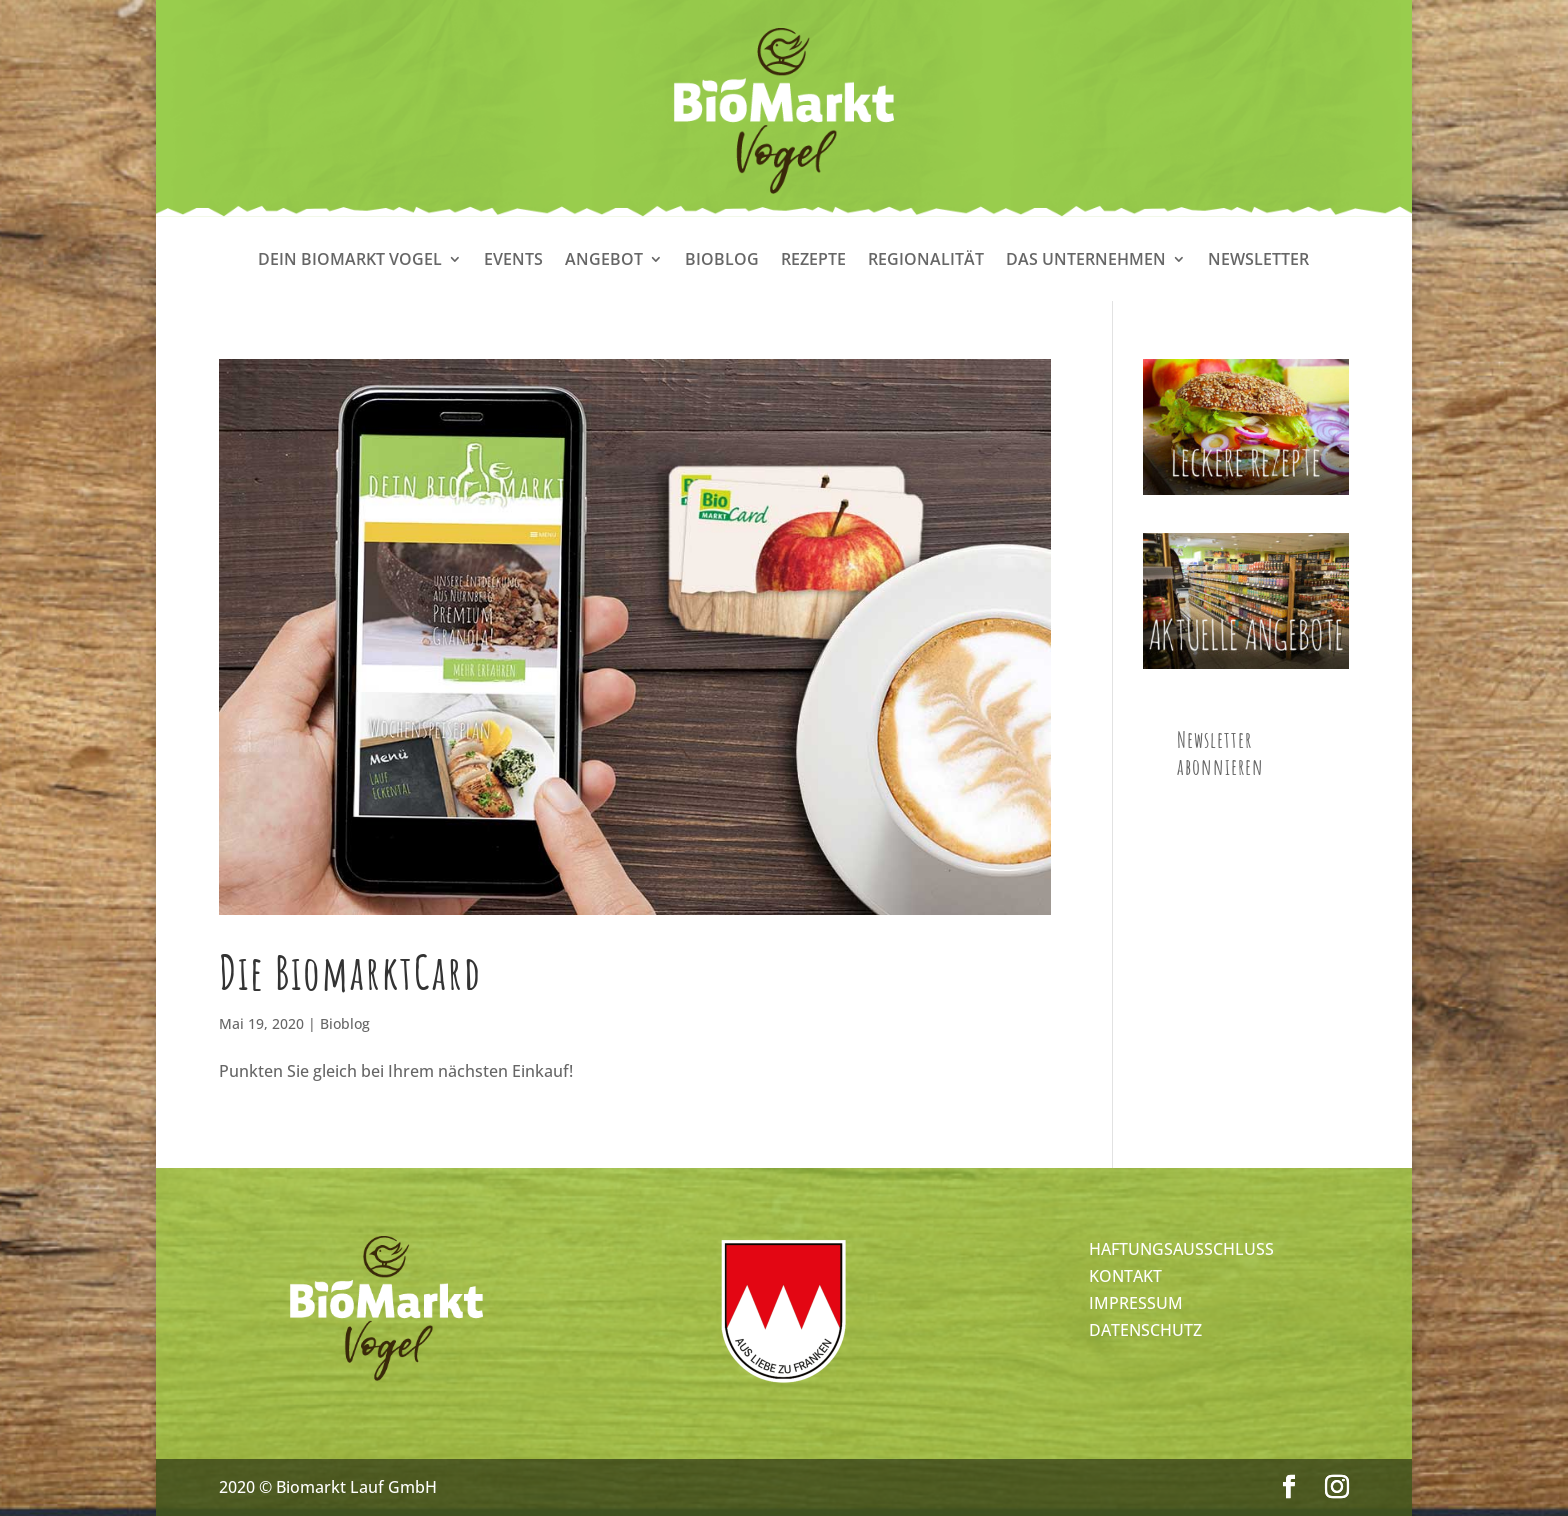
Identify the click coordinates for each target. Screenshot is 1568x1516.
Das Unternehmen (1086, 261)
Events (513, 261)
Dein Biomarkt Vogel (350, 261)
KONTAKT (1125, 1276)
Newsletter (1258, 261)
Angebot (604, 261)
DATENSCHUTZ (1145, 1330)
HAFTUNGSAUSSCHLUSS (1181, 1249)
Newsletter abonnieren (1220, 753)
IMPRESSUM (1136, 1303)
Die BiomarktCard (350, 972)
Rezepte (813, 261)
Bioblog (722, 261)
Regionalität (926, 261)
